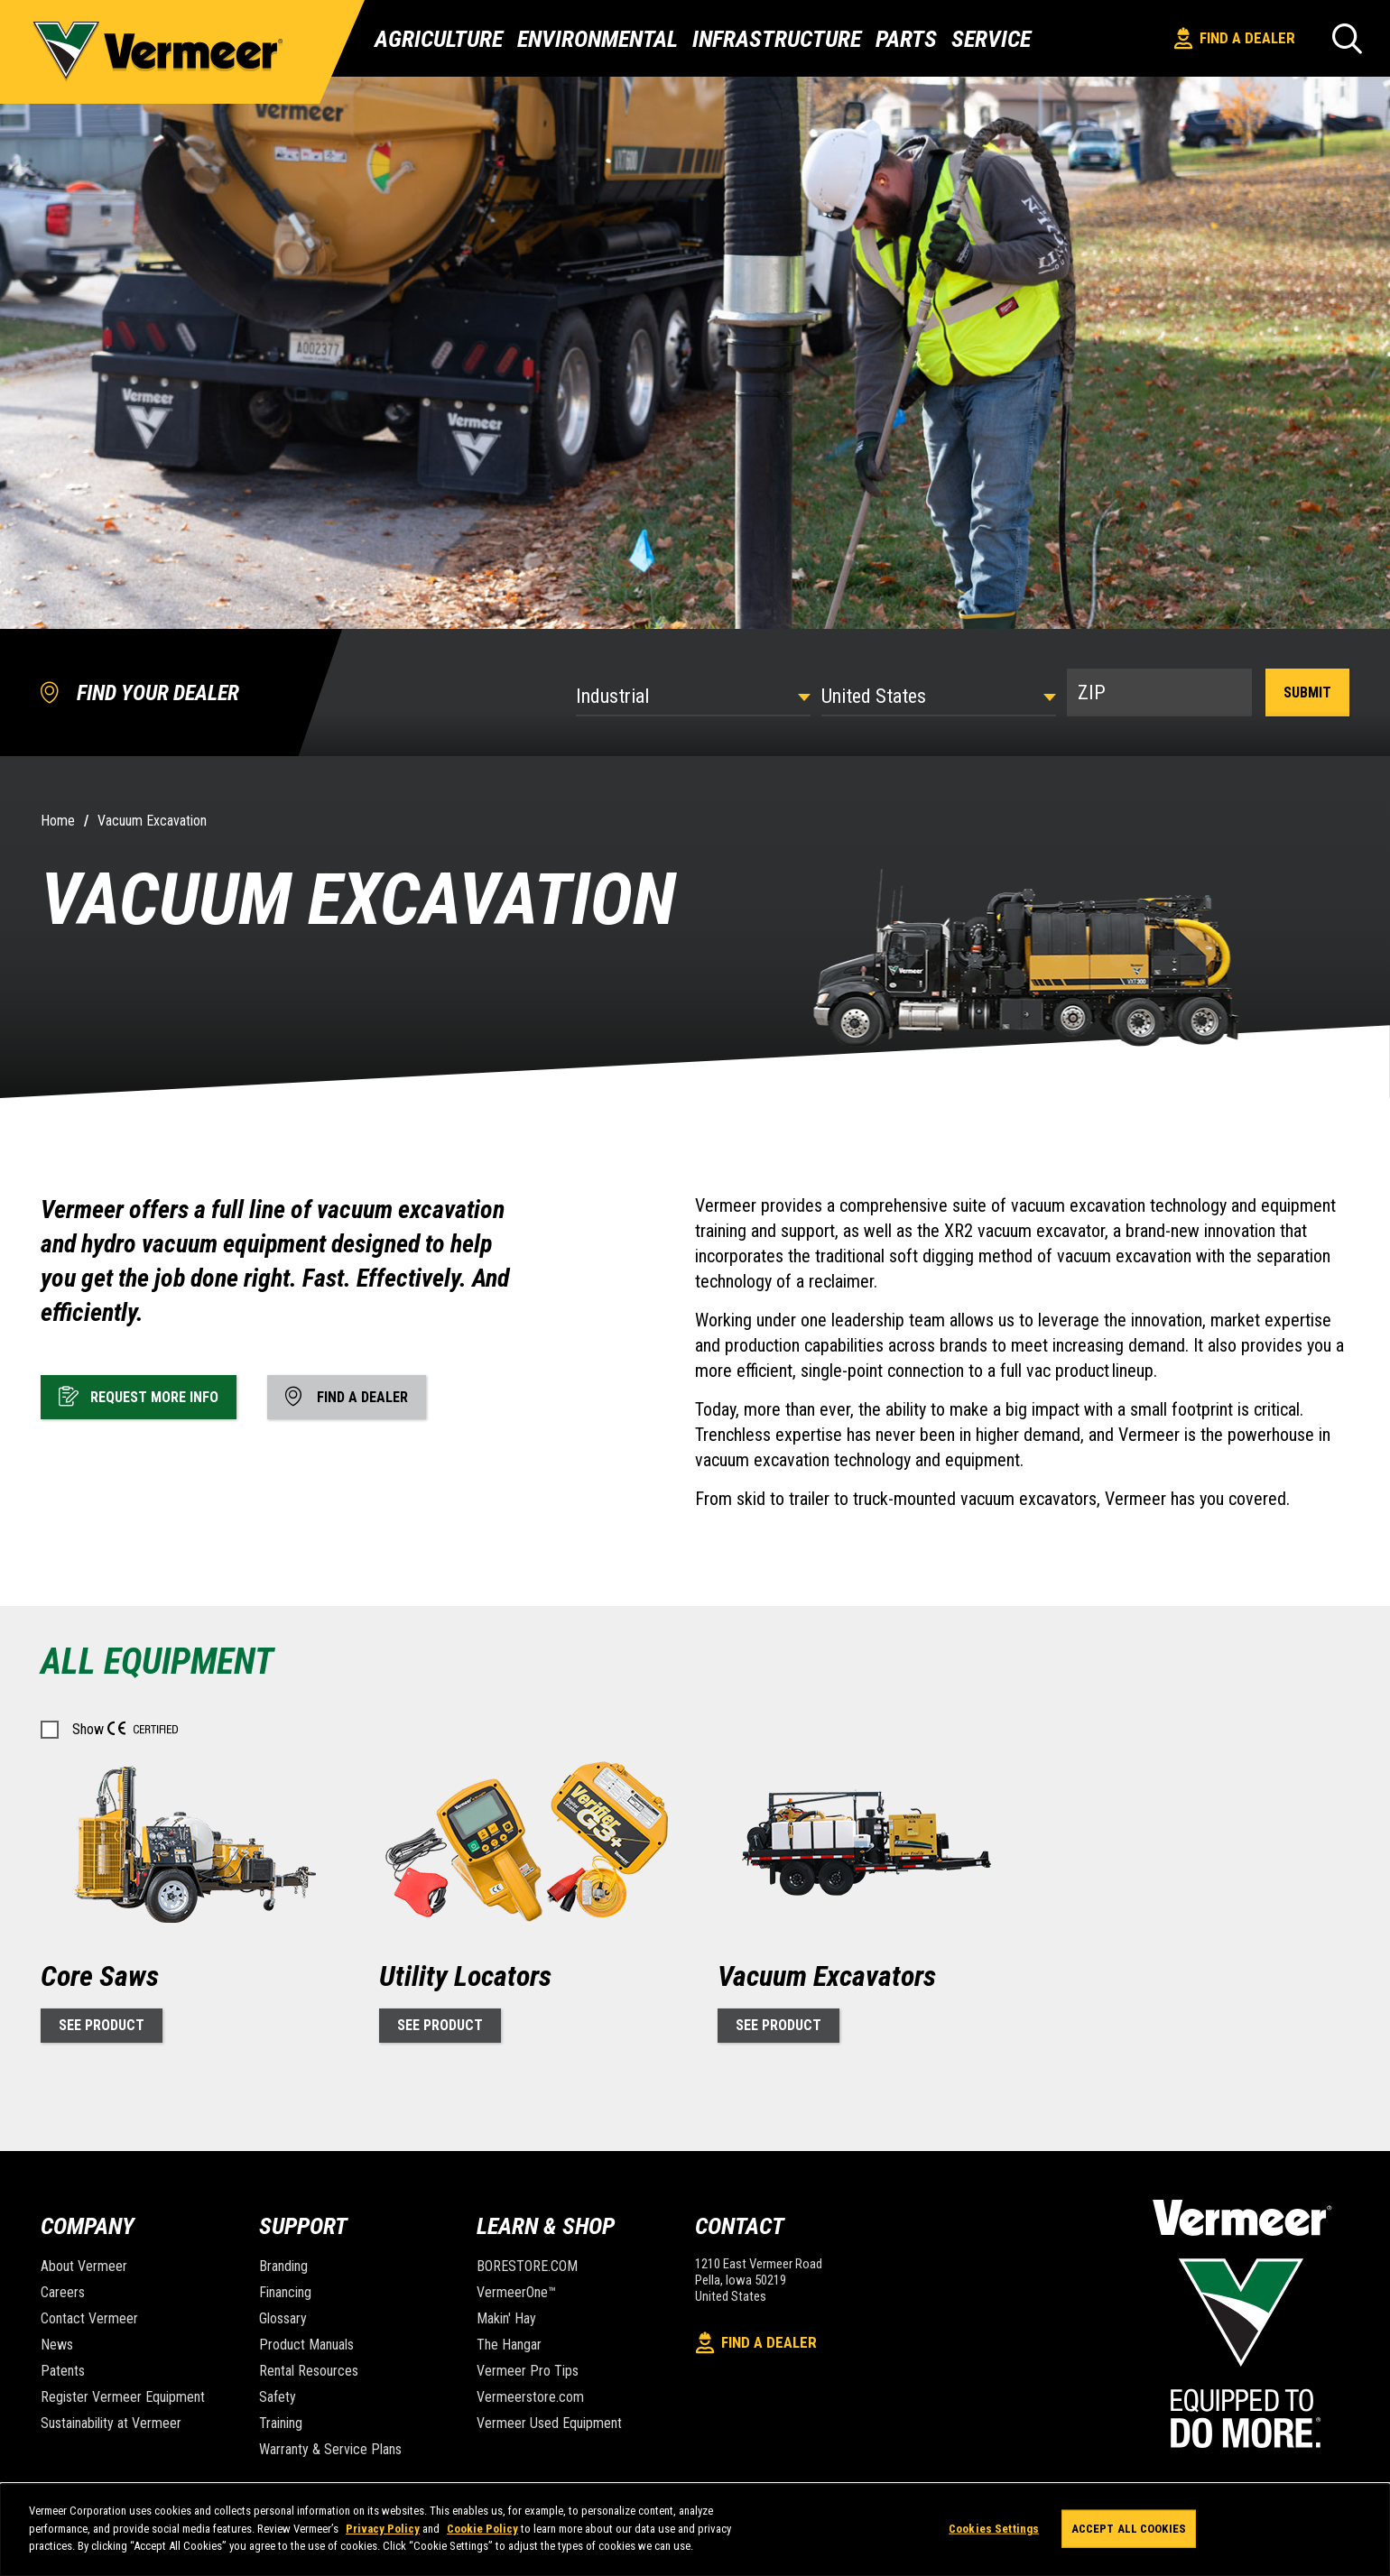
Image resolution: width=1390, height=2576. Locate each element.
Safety (277, 2396)
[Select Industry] (693, 696)
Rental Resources (308, 2370)
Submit (1307, 692)
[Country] (938, 696)
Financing (285, 2292)
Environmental (597, 39)
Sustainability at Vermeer (111, 2423)
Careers (63, 2292)
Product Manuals (306, 2344)
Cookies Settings (994, 2528)
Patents (63, 2370)
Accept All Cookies (1128, 2528)
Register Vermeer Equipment (123, 2396)
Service (991, 39)
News (57, 2344)
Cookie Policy (482, 2528)
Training (280, 2423)
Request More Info (138, 1396)
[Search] (1347, 38)
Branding (283, 2266)
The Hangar (509, 2344)
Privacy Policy (383, 2528)
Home (58, 820)
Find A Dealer (1234, 38)
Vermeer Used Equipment (549, 2423)
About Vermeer (84, 2266)
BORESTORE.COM (527, 2266)
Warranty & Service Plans (330, 2449)
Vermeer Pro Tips (528, 2370)
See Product (101, 2025)
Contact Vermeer (89, 2318)
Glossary (283, 2318)
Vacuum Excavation (152, 820)
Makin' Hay (506, 2318)
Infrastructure (776, 39)
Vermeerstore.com (530, 2396)
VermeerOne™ (516, 2292)
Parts (906, 39)
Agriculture (439, 39)
